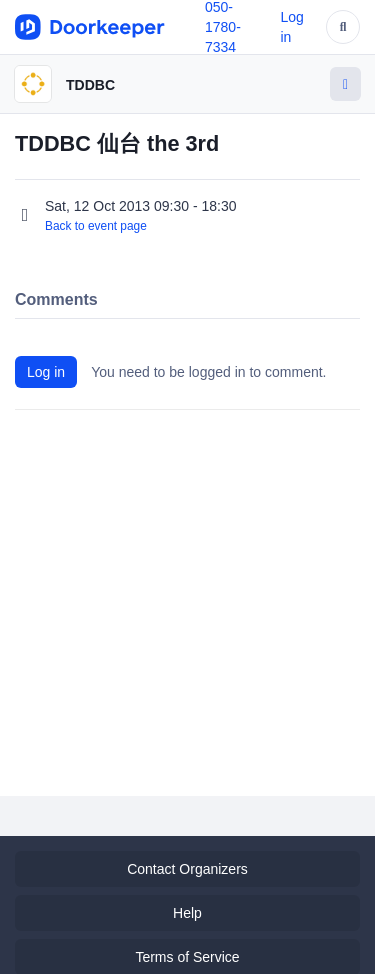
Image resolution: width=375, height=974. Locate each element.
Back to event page (96, 226)
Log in (46, 372)
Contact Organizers (187, 869)
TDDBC (90, 85)
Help (187, 913)
